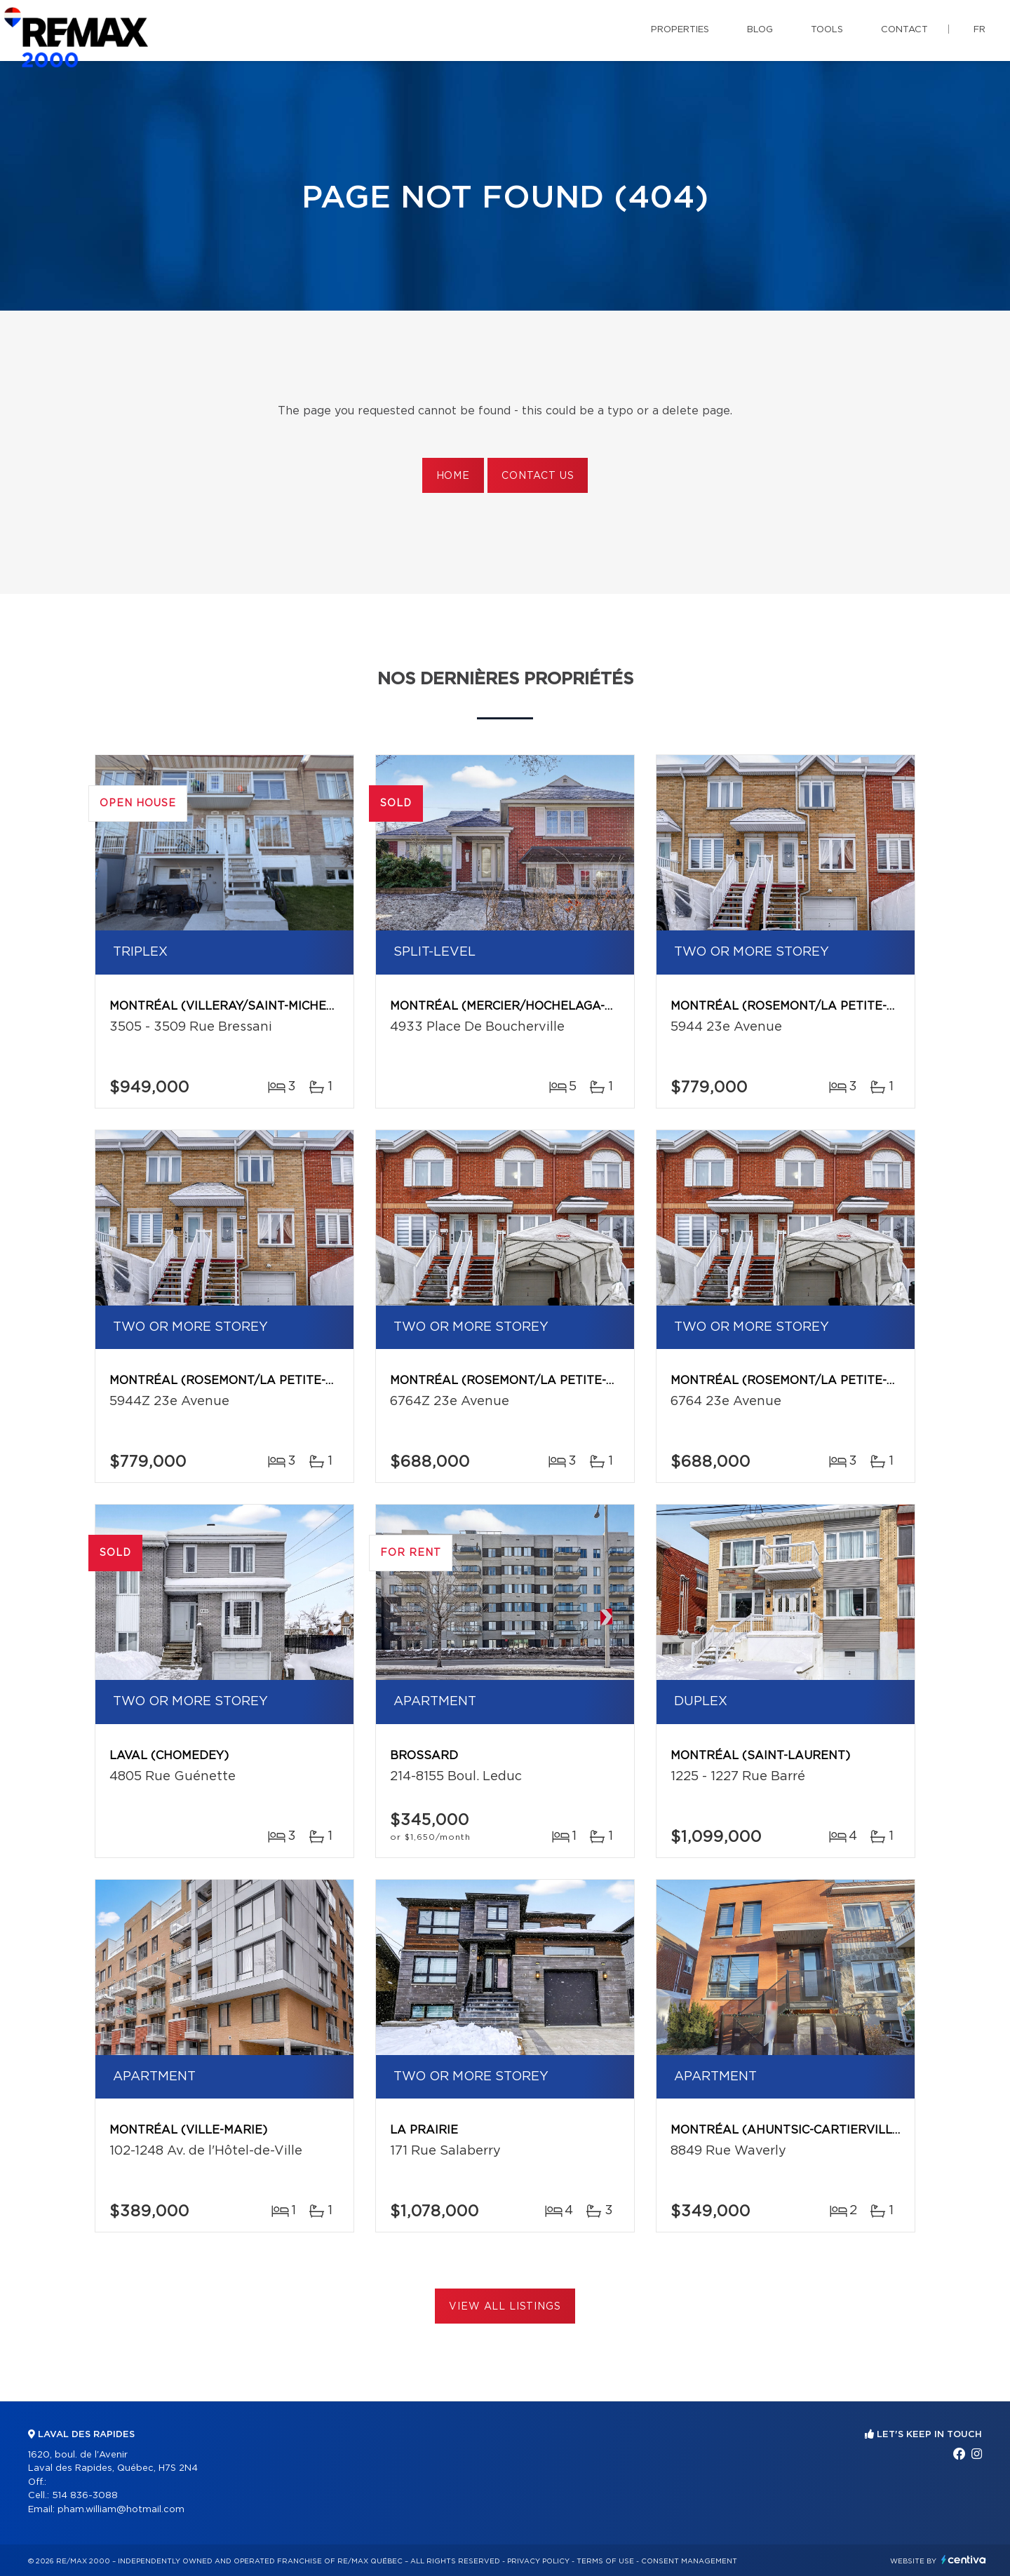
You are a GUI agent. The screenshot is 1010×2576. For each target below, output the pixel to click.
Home (453, 476)
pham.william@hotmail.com (121, 2509)
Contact (904, 29)
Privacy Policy (538, 2561)
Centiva (963, 2559)
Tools (827, 29)
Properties (680, 29)
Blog (760, 29)
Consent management (689, 2561)
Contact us (537, 476)
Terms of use (605, 2561)
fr (979, 29)
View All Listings (504, 2307)
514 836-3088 (85, 2495)
